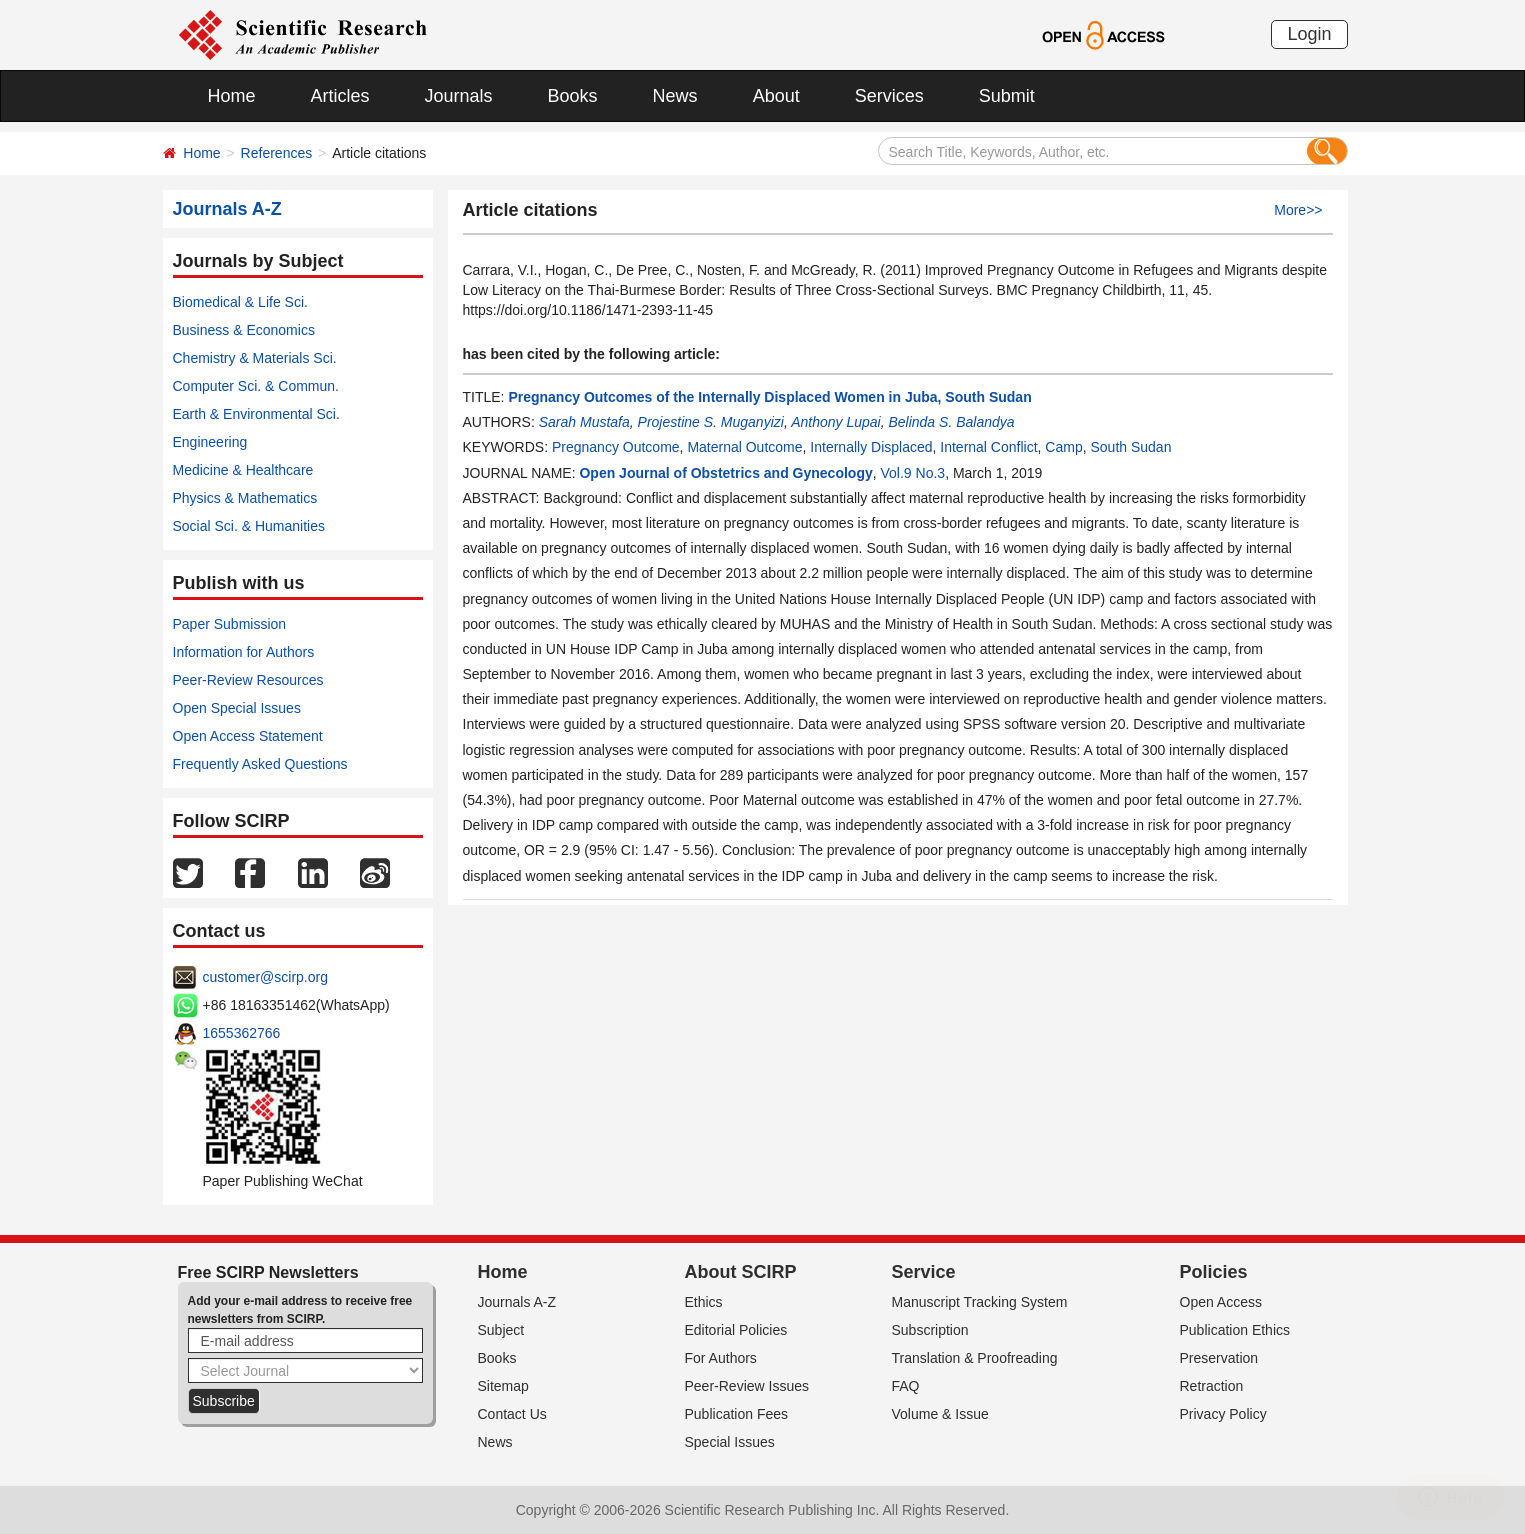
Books (573, 96)
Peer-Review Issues (747, 1386)
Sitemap (503, 1386)
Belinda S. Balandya (951, 422)
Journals (459, 96)
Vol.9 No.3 (913, 473)
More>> (1298, 210)
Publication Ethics (1235, 1330)
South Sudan (1130, 447)
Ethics (704, 1302)
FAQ (906, 1386)
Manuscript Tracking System (980, 1302)
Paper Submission (230, 624)
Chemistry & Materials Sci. (255, 358)
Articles (340, 96)
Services (889, 96)
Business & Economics (244, 330)
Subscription (930, 1330)
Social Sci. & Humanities (249, 526)
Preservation (1219, 1358)
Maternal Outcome (744, 447)
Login (1309, 34)
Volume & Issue (940, 1414)
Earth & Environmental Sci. (256, 414)
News (675, 96)
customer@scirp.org (265, 977)
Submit (1007, 96)
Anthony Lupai (836, 422)
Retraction (1212, 1386)
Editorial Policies (736, 1330)
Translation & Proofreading (975, 1358)
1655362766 (242, 1033)
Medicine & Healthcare (243, 470)
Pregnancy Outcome (616, 447)
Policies (1214, 1272)
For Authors (721, 1358)
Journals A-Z (517, 1302)
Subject (501, 1330)
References (277, 153)
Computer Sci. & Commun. (256, 386)
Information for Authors (244, 652)
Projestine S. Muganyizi (711, 422)
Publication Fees (737, 1414)
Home (232, 96)
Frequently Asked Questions (260, 764)
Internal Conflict (988, 447)
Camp (1063, 447)
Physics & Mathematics (245, 498)
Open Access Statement (248, 736)
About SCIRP (741, 1272)
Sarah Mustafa (584, 422)
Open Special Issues (237, 708)
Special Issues (730, 1442)
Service (924, 1272)
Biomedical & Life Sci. (240, 302)
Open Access (1221, 1302)
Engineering (210, 442)
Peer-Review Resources (248, 680)
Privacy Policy (1223, 1414)
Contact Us (512, 1414)
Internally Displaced (871, 447)
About (776, 96)
